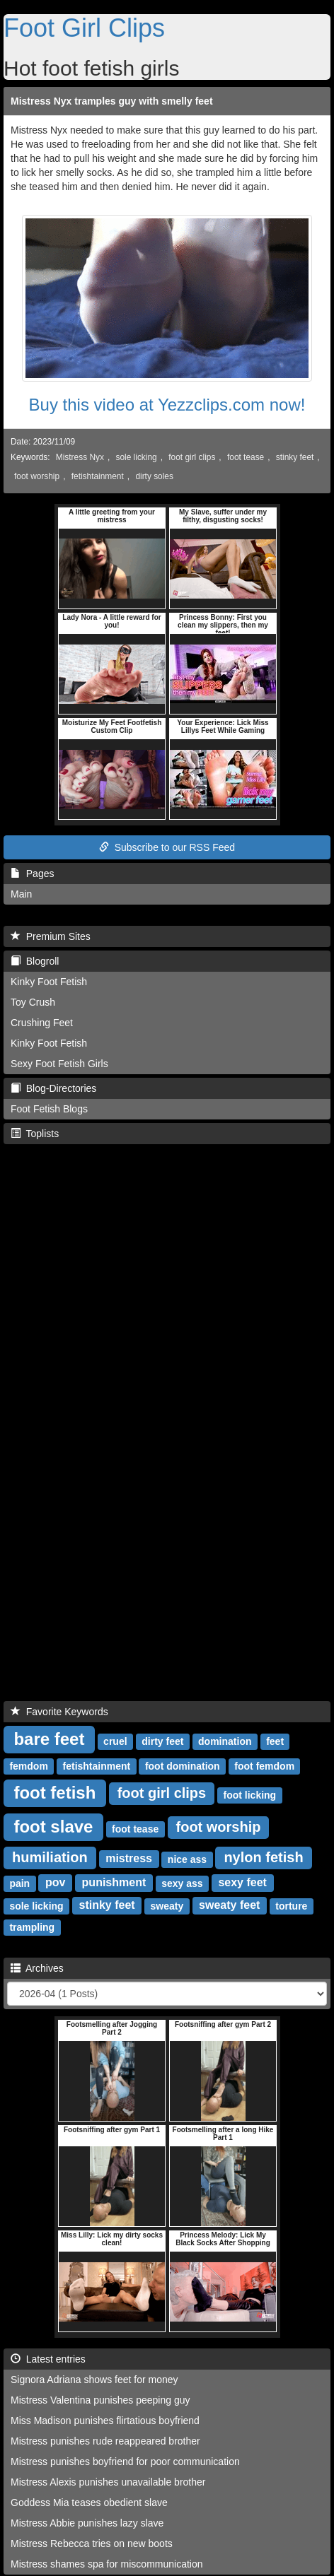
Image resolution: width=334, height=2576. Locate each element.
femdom (28, 1765)
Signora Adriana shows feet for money (94, 2379)
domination (224, 1740)
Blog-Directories (53, 1088)
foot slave (53, 1825)
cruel (115, 1740)
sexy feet (242, 1882)
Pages (32, 873)
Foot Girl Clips (84, 27)
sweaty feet (229, 1905)
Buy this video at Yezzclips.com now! (167, 404)
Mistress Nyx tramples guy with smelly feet (112, 101)
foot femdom (264, 1765)
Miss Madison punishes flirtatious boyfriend (105, 2420)
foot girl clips (191, 457)
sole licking (135, 457)
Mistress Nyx (80, 457)
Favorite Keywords (59, 1711)
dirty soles (154, 476)
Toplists (35, 1133)
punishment (114, 1882)
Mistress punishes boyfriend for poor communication (125, 2461)
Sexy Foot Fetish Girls (59, 1063)
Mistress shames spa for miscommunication (107, 2564)
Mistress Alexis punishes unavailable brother (108, 2482)
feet (275, 1740)
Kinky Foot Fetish (49, 981)
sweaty (167, 1905)
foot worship (36, 476)
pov (55, 1882)
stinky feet (295, 457)
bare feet (48, 1738)
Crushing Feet (42, 1022)
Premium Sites (51, 936)
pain (19, 1882)
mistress (128, 1858)
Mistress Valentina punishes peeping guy (100, 2400)
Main (21, 894)
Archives (37, 1968)
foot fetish (54, 1791)
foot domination (182, 1765)
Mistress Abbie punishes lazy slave (87, 2523)
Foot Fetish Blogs (49, 1108)
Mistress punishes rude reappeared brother (105, 2441)
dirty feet (162, 1740)
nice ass (187, 1858)
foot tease (245, 457)
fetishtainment (97, 476)
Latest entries (48, 2359)
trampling (31, 1926)
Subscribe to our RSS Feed (167, 847)
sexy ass (181, 1882)
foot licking (250, 1794)
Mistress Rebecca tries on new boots (92, 2543)
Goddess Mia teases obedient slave (89, 2502)
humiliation (50, 1857)
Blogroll (35, 961)
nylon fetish (263, 1857)
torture (291, 1905)
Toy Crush (33, 1002)
